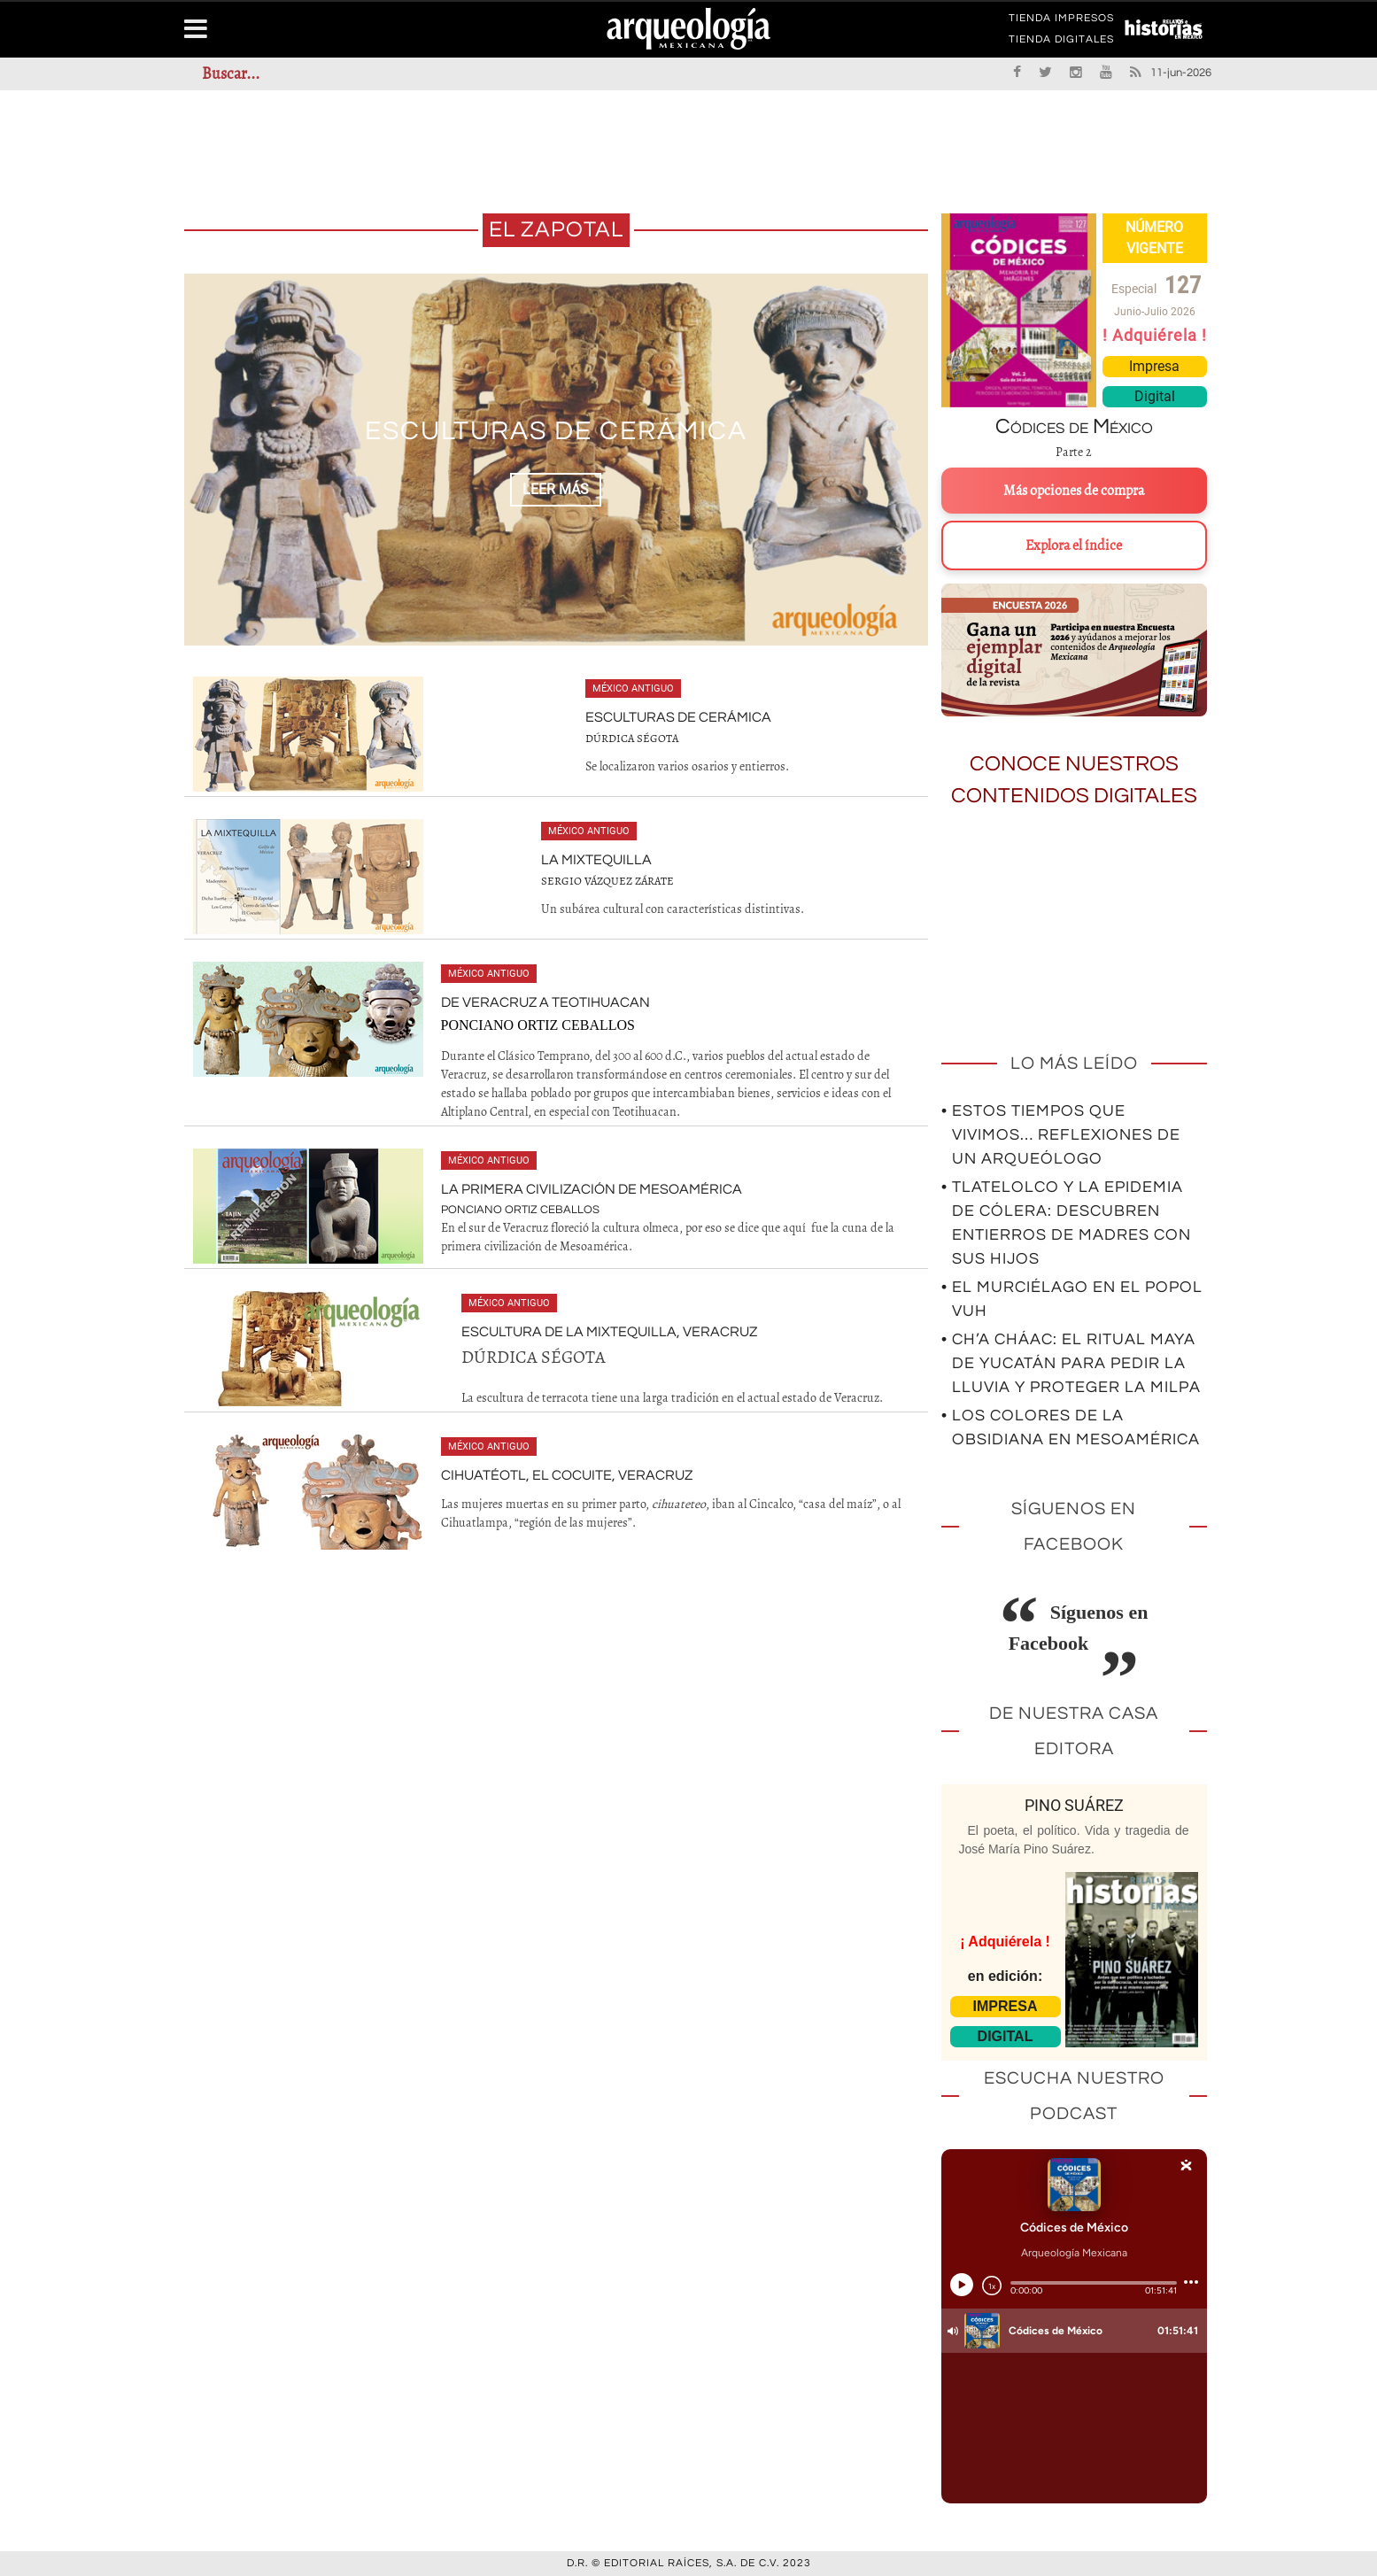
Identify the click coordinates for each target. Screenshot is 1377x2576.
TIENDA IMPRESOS (1061, 21)
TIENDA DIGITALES (1061, 42)
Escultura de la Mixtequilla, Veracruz (609, 1332)
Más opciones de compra (1073, 490)
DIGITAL (1005, 2036)
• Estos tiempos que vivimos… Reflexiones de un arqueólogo (1060, 1134)
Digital (1154, 396)
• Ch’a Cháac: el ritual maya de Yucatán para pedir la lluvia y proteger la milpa (1071, 1363)
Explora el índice (1073, 545)
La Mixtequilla (596, 860)
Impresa (1154, 366)
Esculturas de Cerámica (556, 431)
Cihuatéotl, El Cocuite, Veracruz (566, 1475)
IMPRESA (1005, 2006)
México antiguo (633, 688)
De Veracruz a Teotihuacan (545, 1002)
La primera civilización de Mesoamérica (591, 1189)
